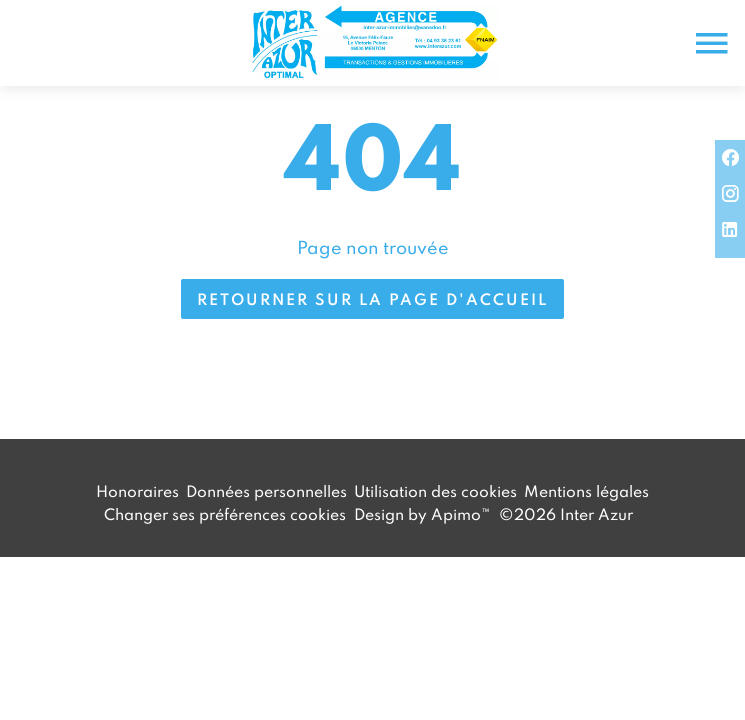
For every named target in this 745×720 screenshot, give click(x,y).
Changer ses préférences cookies (225, 514)
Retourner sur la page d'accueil (372, 299)
